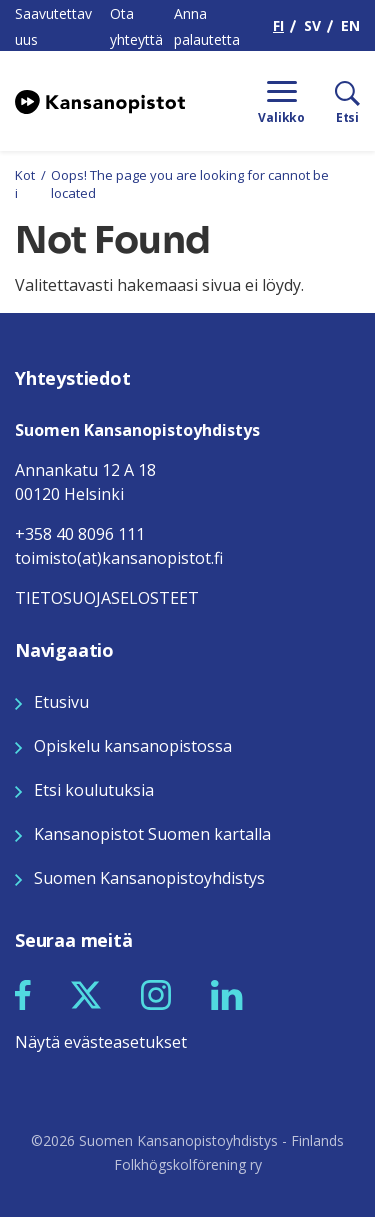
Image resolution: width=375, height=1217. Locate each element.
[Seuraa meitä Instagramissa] (156, 994)
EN (350, 25)
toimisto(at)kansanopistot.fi (119, 558)
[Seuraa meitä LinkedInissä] (227, 994)
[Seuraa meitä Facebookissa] (23, 994)
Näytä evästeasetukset (101, 1042)
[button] (23, 995)
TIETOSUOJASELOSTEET (107, 598)
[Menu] (281, 101)
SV (312, 25)
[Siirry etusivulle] (100, 101)
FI (278, 25)
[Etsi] (332, 101)
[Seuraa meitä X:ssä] (86, 994)
